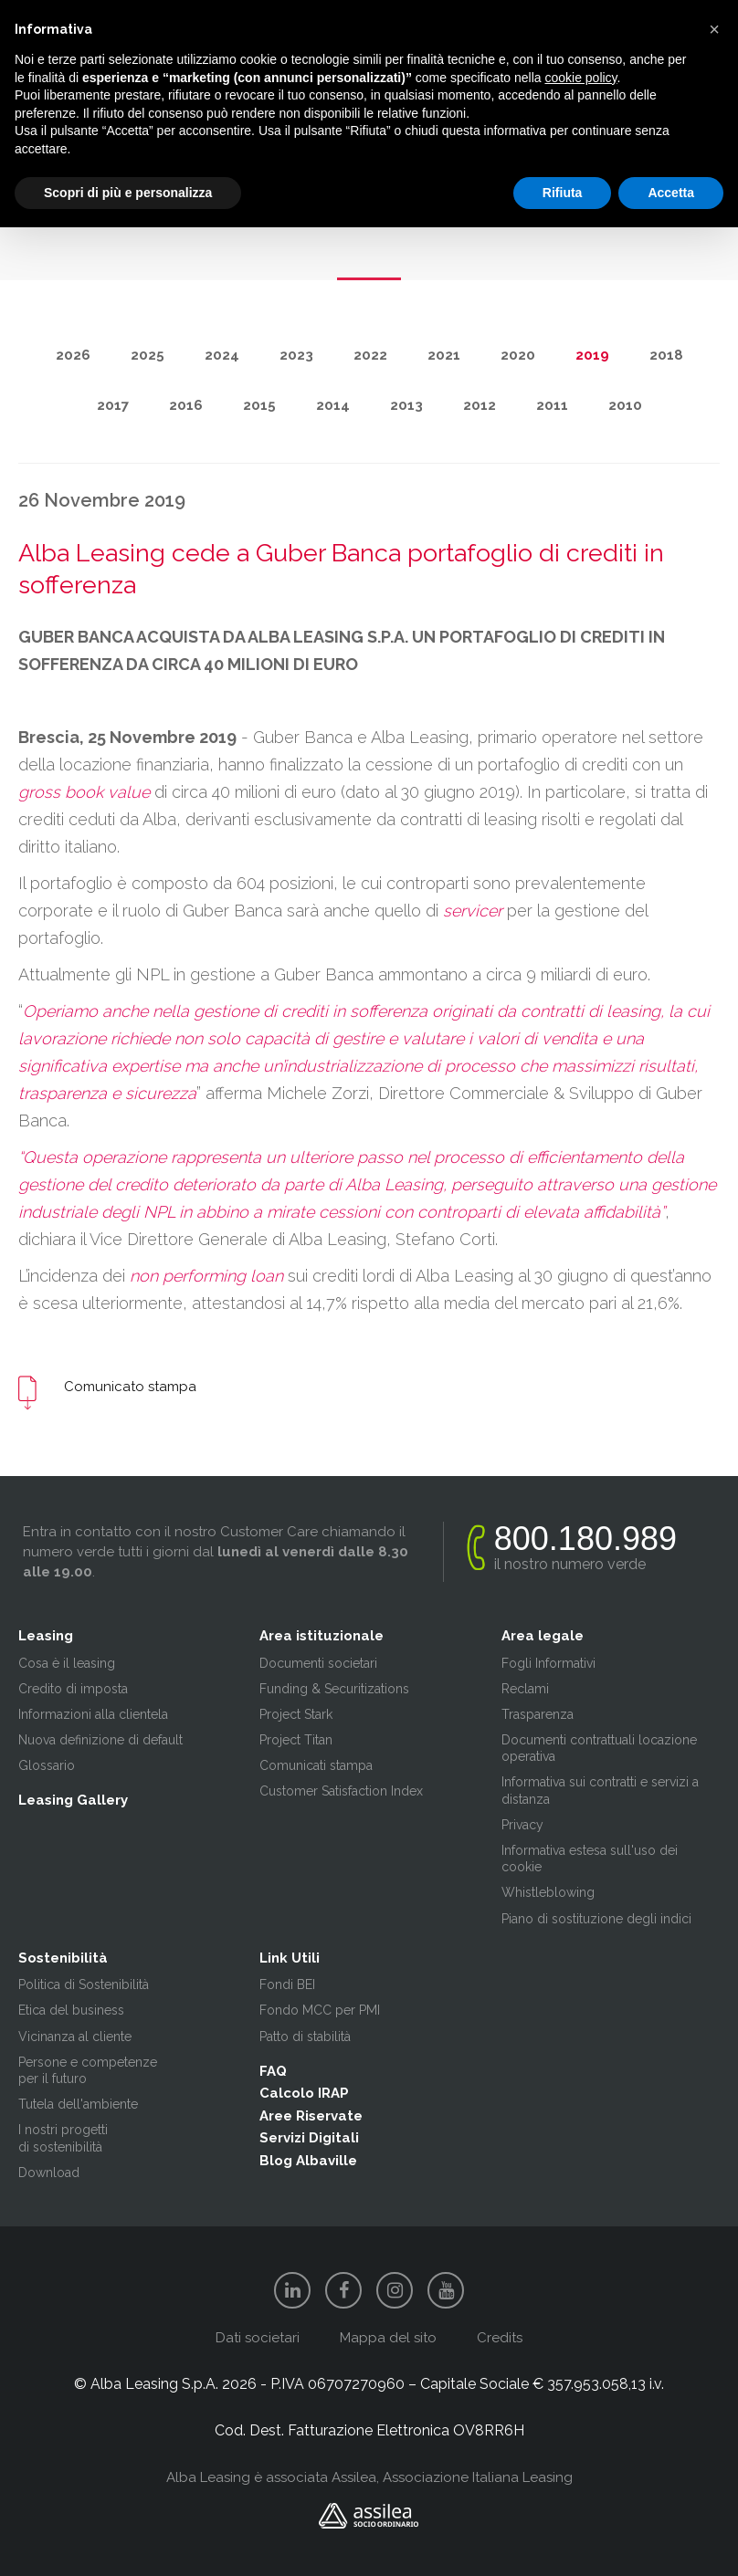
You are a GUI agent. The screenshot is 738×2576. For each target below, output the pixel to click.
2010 (625, 405)
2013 (406, 405)
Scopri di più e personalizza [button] (128, 192)
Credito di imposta (73, 1688)
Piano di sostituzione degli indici (596, 1918)
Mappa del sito (388, 2338)
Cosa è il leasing (66, 1663)
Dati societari (258, 2338)
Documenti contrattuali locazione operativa (599, 1748)
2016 (186, 405)
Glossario (46, 1765)
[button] (714, 29)
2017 (113, 405)
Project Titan (295, 1740)
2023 (296, 355)
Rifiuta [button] (563, 192)
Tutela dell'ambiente (78, 2104)
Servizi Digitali (309, 2138)
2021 (443, 355)
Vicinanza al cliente (75, 2036)
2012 (479, 405)
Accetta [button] (671, 192)
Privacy (522, 1824)
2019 (592, 355)
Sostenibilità (63, 1958)
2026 (73, 355)
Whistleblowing (548, 1892)
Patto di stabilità (305, 2036)
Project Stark (295, 1714)
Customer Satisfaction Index (341, 1791)
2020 (518, 355)
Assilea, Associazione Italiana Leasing (452, 2477)
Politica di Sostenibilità (83, 1984)
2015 (259, 405)
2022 (370, 355)
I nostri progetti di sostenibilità (63, 2137)
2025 (147, 355)
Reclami (525, 1688)
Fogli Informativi (548, 1663)
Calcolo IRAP (304, 2093)
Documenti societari (318, 1663)
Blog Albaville (308, 2160)
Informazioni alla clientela (93, 1714)
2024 (222, 355)
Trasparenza (537, 1714)
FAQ (273, 2071)
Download (48, 2172)
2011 (552, 405)
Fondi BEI (287, 1984)
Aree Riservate (311, 2116)
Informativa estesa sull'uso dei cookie (589, 1858)
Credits (499, 2338)
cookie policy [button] (580, 77)
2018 (666, 355)
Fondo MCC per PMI (319, 2010)
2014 (333, 405)
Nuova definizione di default (100, 1740)
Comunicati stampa (316, 1765)
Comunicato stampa (130, 1386)
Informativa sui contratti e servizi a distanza (600, 1790)
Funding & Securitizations (334, 1688)
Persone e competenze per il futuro (87, 2070)
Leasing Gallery (73, 1800)
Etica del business (71, 2010)
